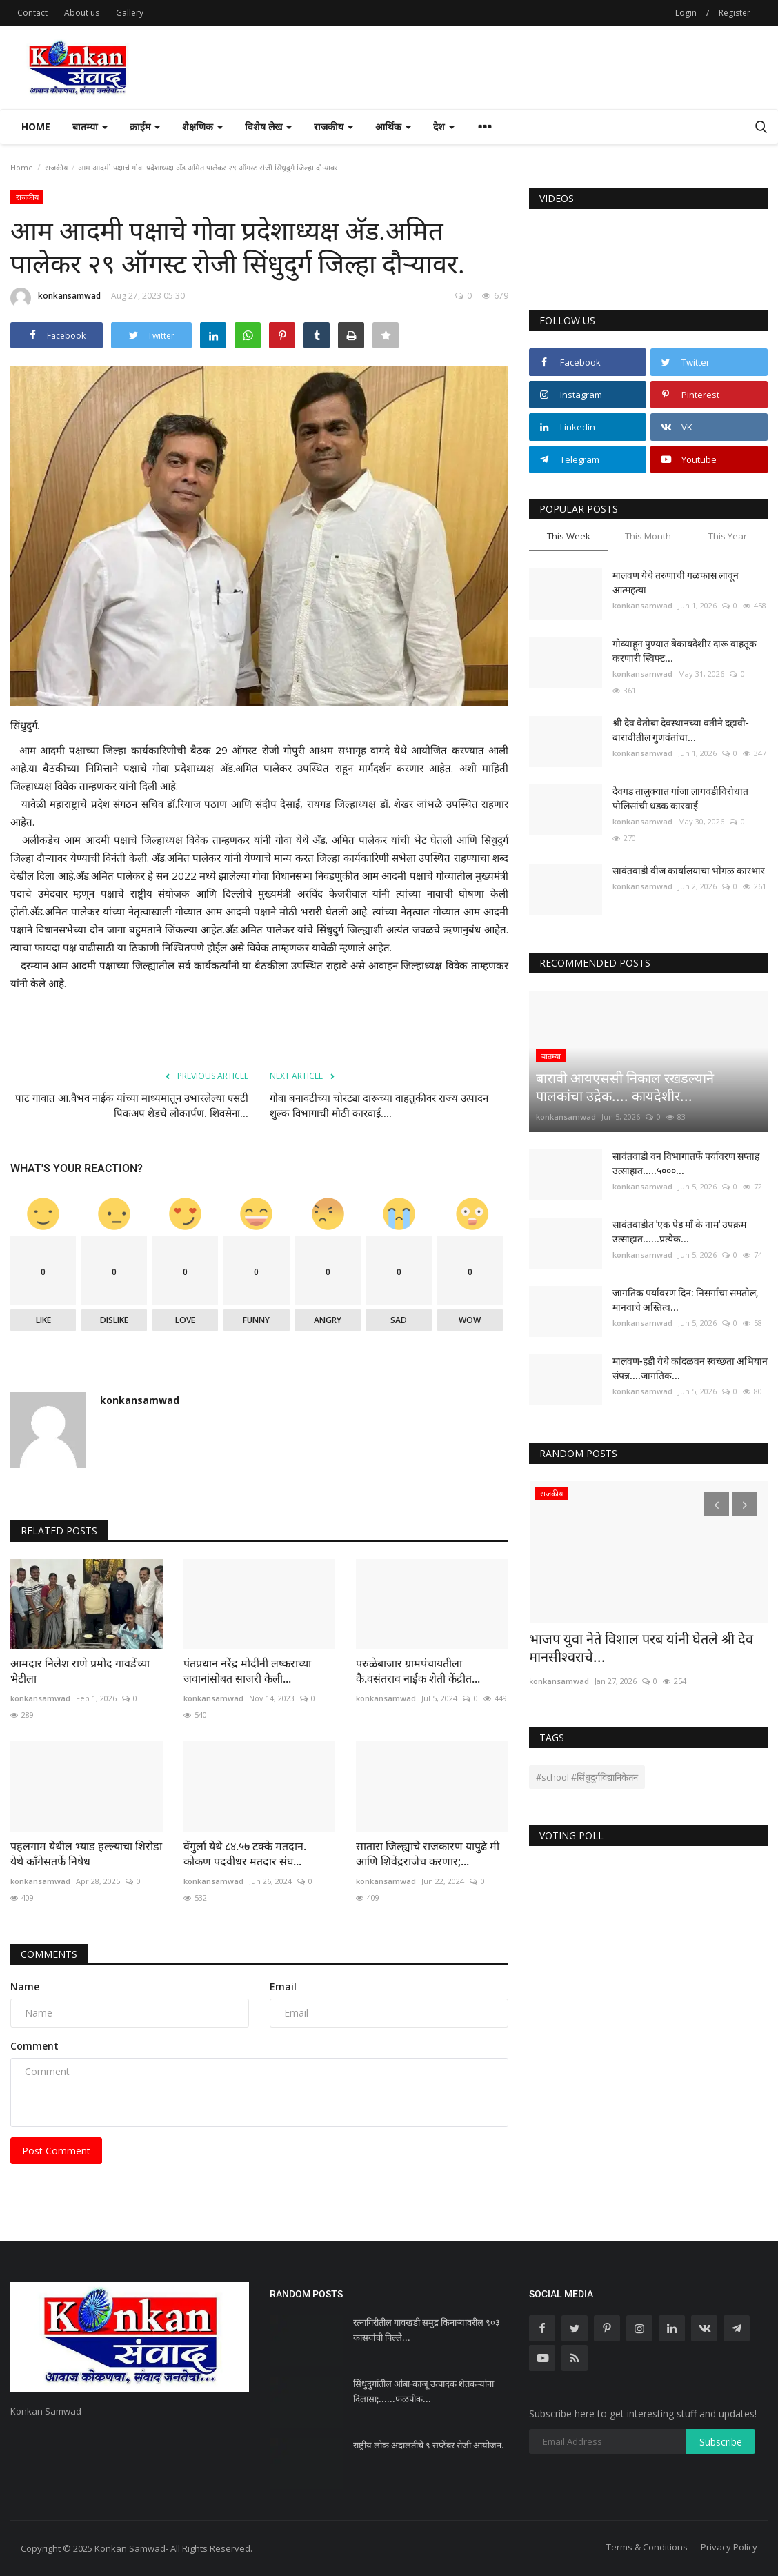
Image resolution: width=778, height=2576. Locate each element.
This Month (648, 536)
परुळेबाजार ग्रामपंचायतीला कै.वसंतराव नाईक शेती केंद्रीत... (418, 1671)
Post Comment (56, 2150)
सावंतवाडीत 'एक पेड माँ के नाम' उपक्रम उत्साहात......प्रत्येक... (679, 1232)
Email (283, 1986)
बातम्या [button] (90, 126)
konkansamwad (55, 298)
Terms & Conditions (647, 2547)
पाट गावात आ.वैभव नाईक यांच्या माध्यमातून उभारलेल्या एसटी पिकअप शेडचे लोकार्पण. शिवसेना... (131, 1106)
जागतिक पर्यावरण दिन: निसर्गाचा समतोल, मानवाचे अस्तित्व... (685, 1300)
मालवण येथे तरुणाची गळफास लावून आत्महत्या (675, 582)
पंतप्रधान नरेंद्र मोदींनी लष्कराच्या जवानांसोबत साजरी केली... (247, 1671)
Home (35, 126)
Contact (32, 13)
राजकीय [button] (333, 126)
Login (686, 13)
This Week (568, 536)
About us (81, 13)
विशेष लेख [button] (268, 126)
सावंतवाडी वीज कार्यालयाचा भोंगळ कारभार (688, 870)
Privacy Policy (729, 2547)
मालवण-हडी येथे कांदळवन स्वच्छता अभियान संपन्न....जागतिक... (690, 1368)
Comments (49, 1954)
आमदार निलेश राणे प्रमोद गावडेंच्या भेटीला (80, 1671)
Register (734, 13)
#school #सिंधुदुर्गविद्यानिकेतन (587, 1777)
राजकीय (56, 167)
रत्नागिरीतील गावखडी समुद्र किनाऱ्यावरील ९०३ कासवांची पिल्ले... (426, 2330)
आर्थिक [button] (393, 126)
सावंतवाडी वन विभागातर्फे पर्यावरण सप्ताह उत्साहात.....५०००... (685, 1163)
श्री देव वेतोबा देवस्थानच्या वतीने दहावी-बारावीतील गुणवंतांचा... (680, 730)
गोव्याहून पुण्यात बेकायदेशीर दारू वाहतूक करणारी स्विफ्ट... (684, 651)
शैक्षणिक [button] (202, 126)
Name (24, 1986)
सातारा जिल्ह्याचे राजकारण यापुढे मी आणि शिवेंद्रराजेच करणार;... (427, 1854)
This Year (727, 536)
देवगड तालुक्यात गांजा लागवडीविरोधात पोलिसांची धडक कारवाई (680, 798)
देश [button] (444, 126)
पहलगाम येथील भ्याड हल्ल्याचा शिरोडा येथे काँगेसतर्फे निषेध (86, 1854)
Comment (34, 2045)
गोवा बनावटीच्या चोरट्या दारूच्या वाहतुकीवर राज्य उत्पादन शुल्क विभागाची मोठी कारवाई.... (379, 1106)
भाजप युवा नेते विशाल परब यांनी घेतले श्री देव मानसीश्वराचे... (641, 1648)
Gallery (129, 13)
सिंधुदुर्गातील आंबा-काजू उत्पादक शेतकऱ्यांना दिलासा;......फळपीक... (423, 2391)
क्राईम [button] (145, 126)
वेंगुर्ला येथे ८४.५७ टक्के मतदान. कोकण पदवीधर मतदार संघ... (244, 1854)
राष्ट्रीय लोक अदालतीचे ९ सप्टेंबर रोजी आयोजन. (428, 2445)
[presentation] (716, 1504)
